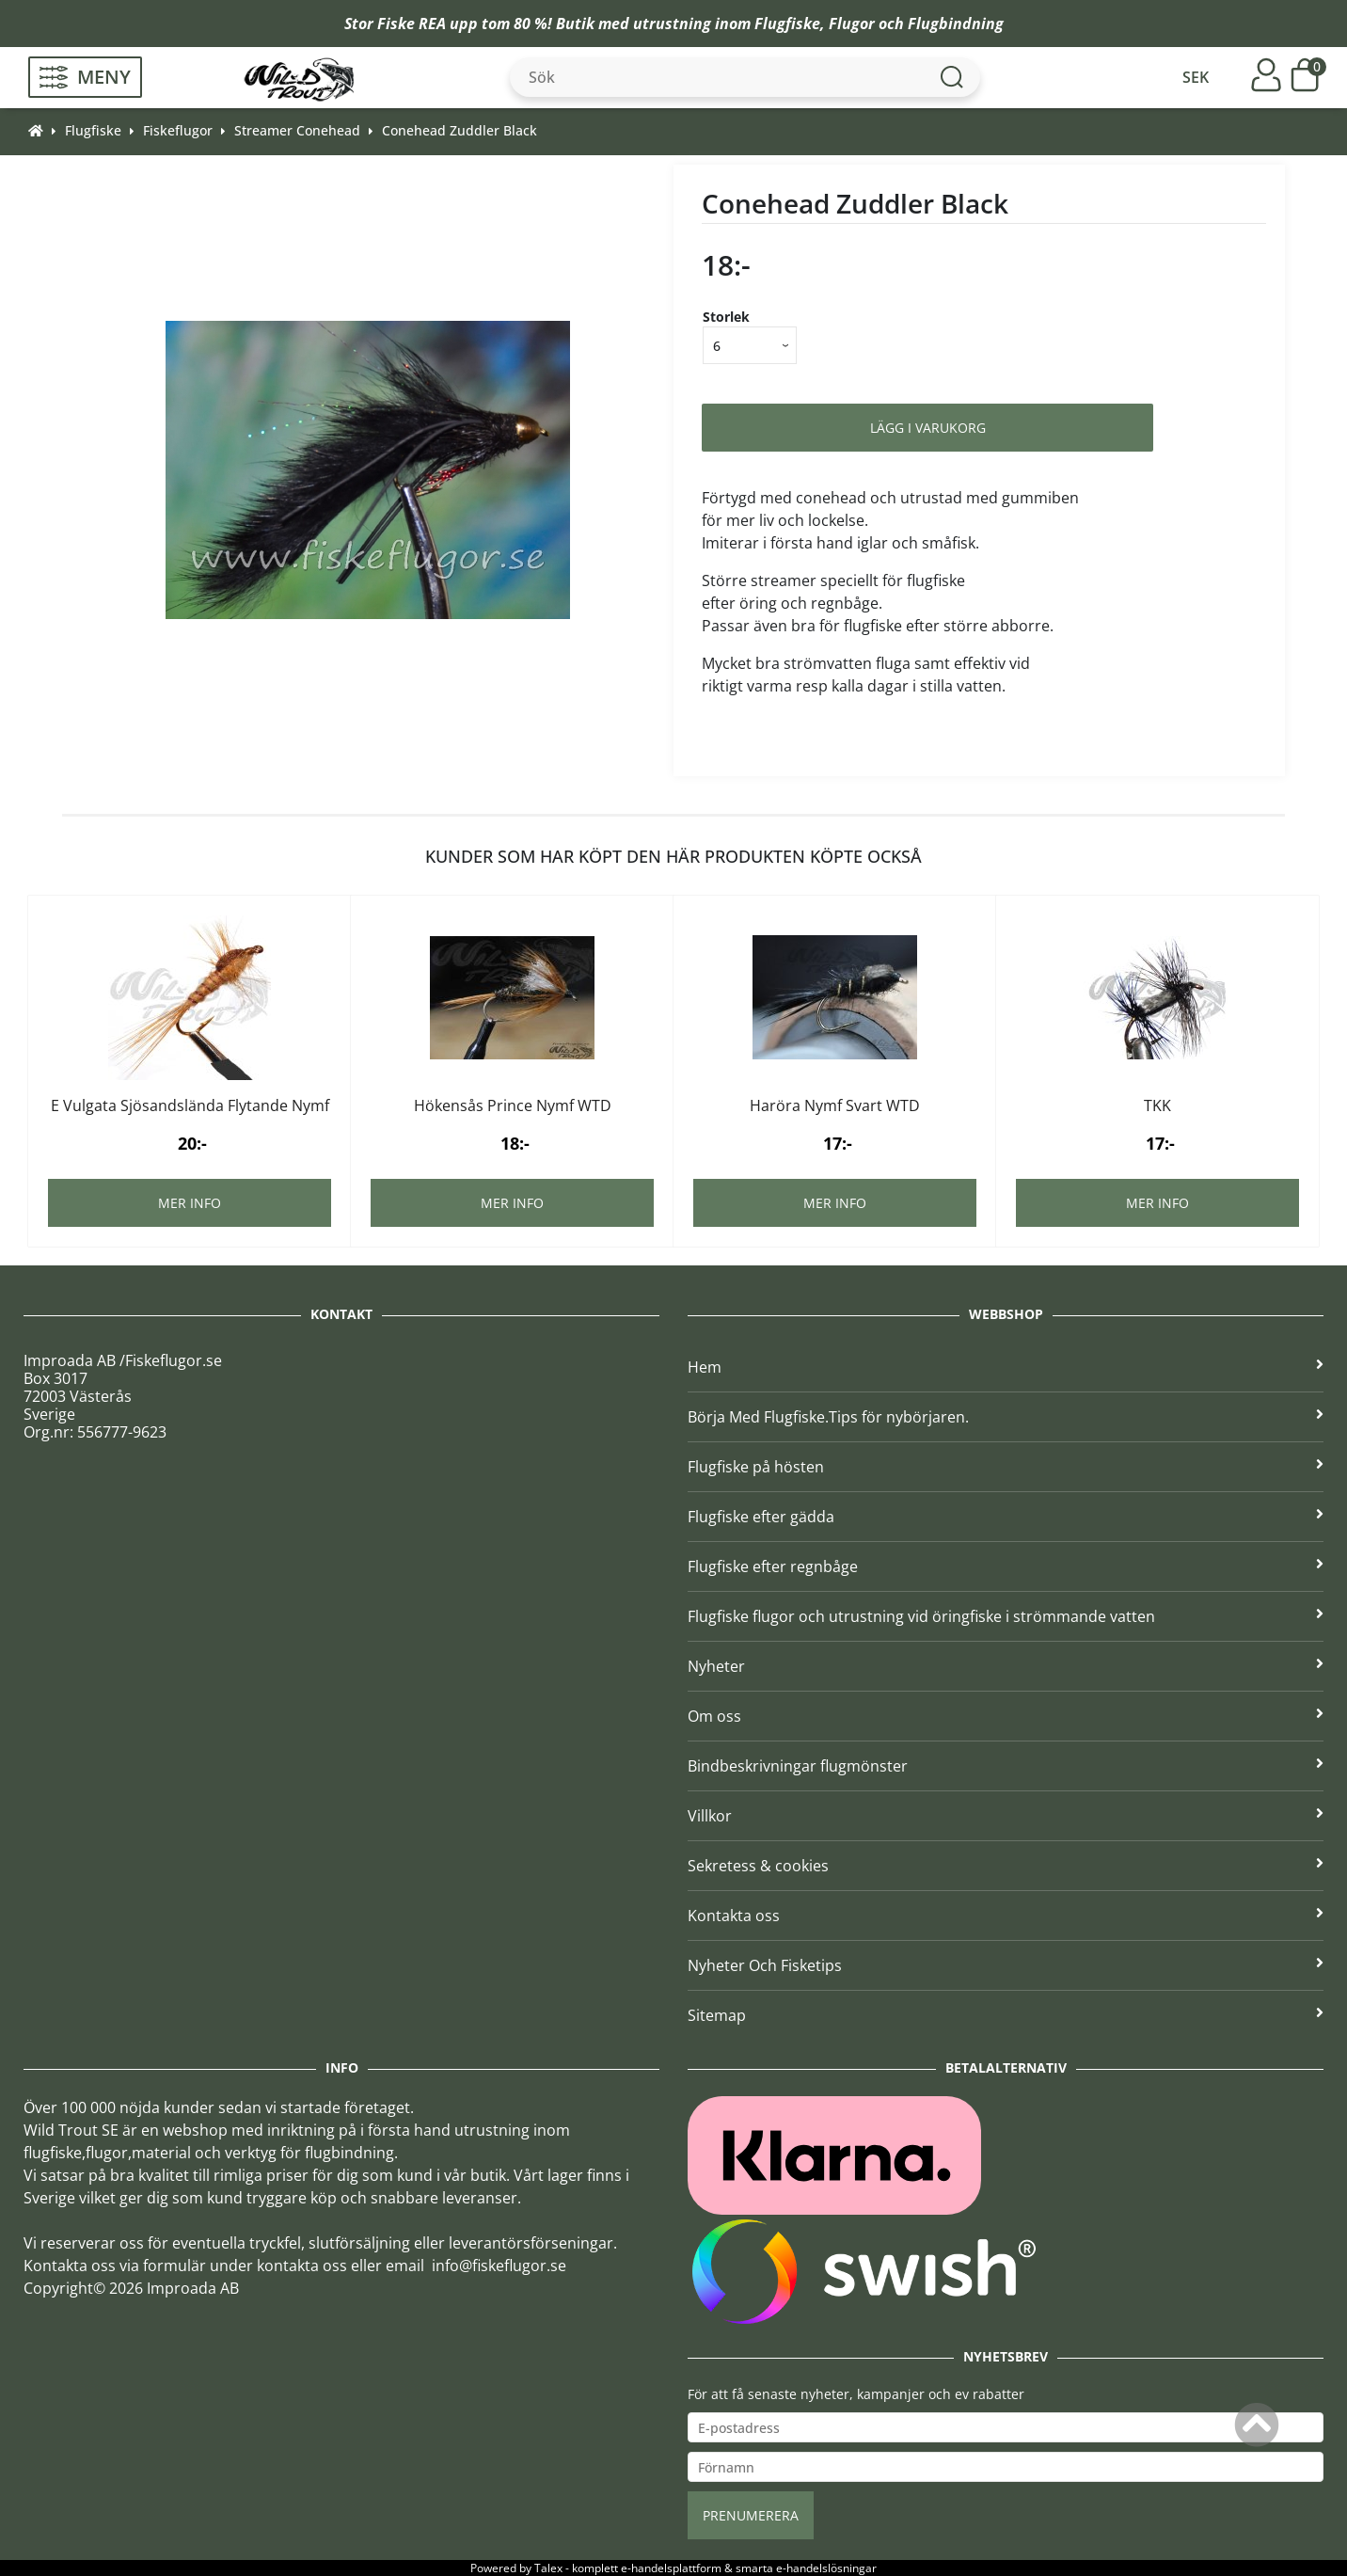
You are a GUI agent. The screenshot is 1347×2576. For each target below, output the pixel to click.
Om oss (1005, 1716)
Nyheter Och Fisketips (1005, 1965)
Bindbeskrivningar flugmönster (1005, 1766)
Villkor (1005, 1815)
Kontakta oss (1005, 1915)
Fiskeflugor (178, 130)
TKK (1157, 1105)
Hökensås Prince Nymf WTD (512, 1105)
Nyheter (1005, 1666)
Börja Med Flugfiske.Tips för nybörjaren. (1005, 1417)
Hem (1005, 1367)
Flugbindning (956, 23)
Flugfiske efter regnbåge (1005, 1566)
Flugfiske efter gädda (1005, 1516)
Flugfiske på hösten (1005, 1466)
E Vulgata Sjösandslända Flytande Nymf (190, 1105)
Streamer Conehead (297, 130)
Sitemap (1005, 2015)
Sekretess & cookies (1005, 1865)
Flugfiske (787, 23)
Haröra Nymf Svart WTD (835, 1105)
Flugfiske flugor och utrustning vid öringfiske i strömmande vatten (1005, 1616)
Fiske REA (411, 23)
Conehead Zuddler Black (459, 130)
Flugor (852, 23)
